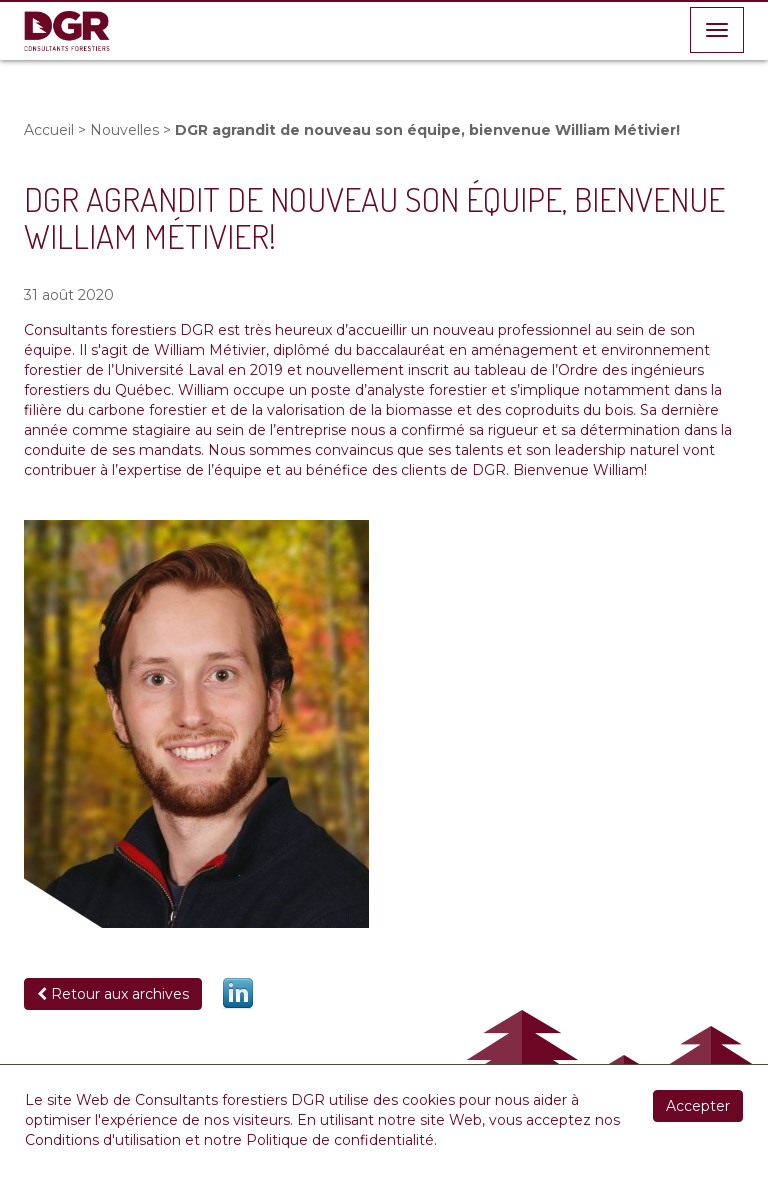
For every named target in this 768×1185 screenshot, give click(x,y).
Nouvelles (124, 130)
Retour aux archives (113, 994)
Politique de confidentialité (340, 1140)
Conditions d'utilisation (103, 1140)
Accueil (49, 130)
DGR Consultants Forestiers (67, 31)
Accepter (698, 1106)
